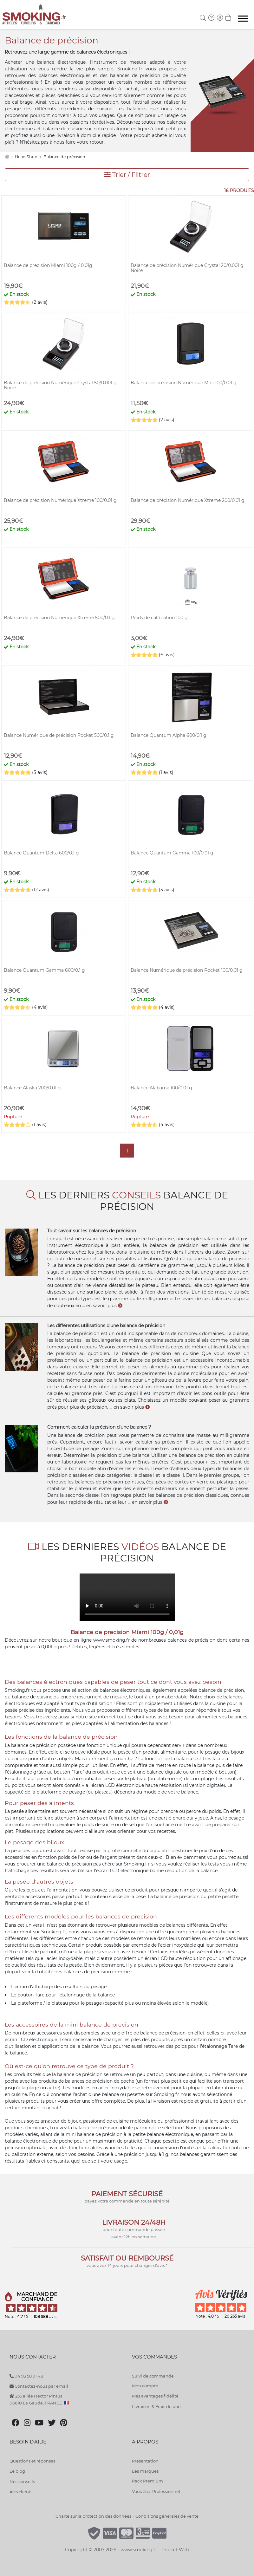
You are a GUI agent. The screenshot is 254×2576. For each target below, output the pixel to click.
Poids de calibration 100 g (159, 617)
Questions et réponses (32, 2460)
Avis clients (21, 2491)
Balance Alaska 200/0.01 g (32, 1088)
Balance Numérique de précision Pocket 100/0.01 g (187, 970)
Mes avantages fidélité (155, 2395)
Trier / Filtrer (127, 174)
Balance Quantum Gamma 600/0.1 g (44, 970)
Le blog (17, 2471)
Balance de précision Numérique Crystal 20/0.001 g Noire (187, 268)
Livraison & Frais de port (156, 2406)
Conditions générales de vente (167, 2516)
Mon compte (145, 2385)
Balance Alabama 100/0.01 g (161, 1088)
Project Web (175, 2550)
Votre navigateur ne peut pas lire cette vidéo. (127, 1597)
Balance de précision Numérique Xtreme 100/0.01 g (60, 500)
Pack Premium (147, 2480)
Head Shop (26, 156)
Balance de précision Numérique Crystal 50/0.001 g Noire (60, 385)
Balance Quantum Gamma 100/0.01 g (172, 853)
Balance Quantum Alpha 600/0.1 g (168, 735)
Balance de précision (64, 156)
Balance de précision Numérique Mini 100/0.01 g (184, 383)
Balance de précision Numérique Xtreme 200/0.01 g (187, 500)
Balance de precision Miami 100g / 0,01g (48, 265)
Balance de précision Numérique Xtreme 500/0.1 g (59, 617)
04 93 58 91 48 (26, 2375)
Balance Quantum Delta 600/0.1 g (41, 853)
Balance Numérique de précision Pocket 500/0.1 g (59, 735)
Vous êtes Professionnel (156, 2491)
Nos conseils (22, 2481)
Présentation (145, 2460)
